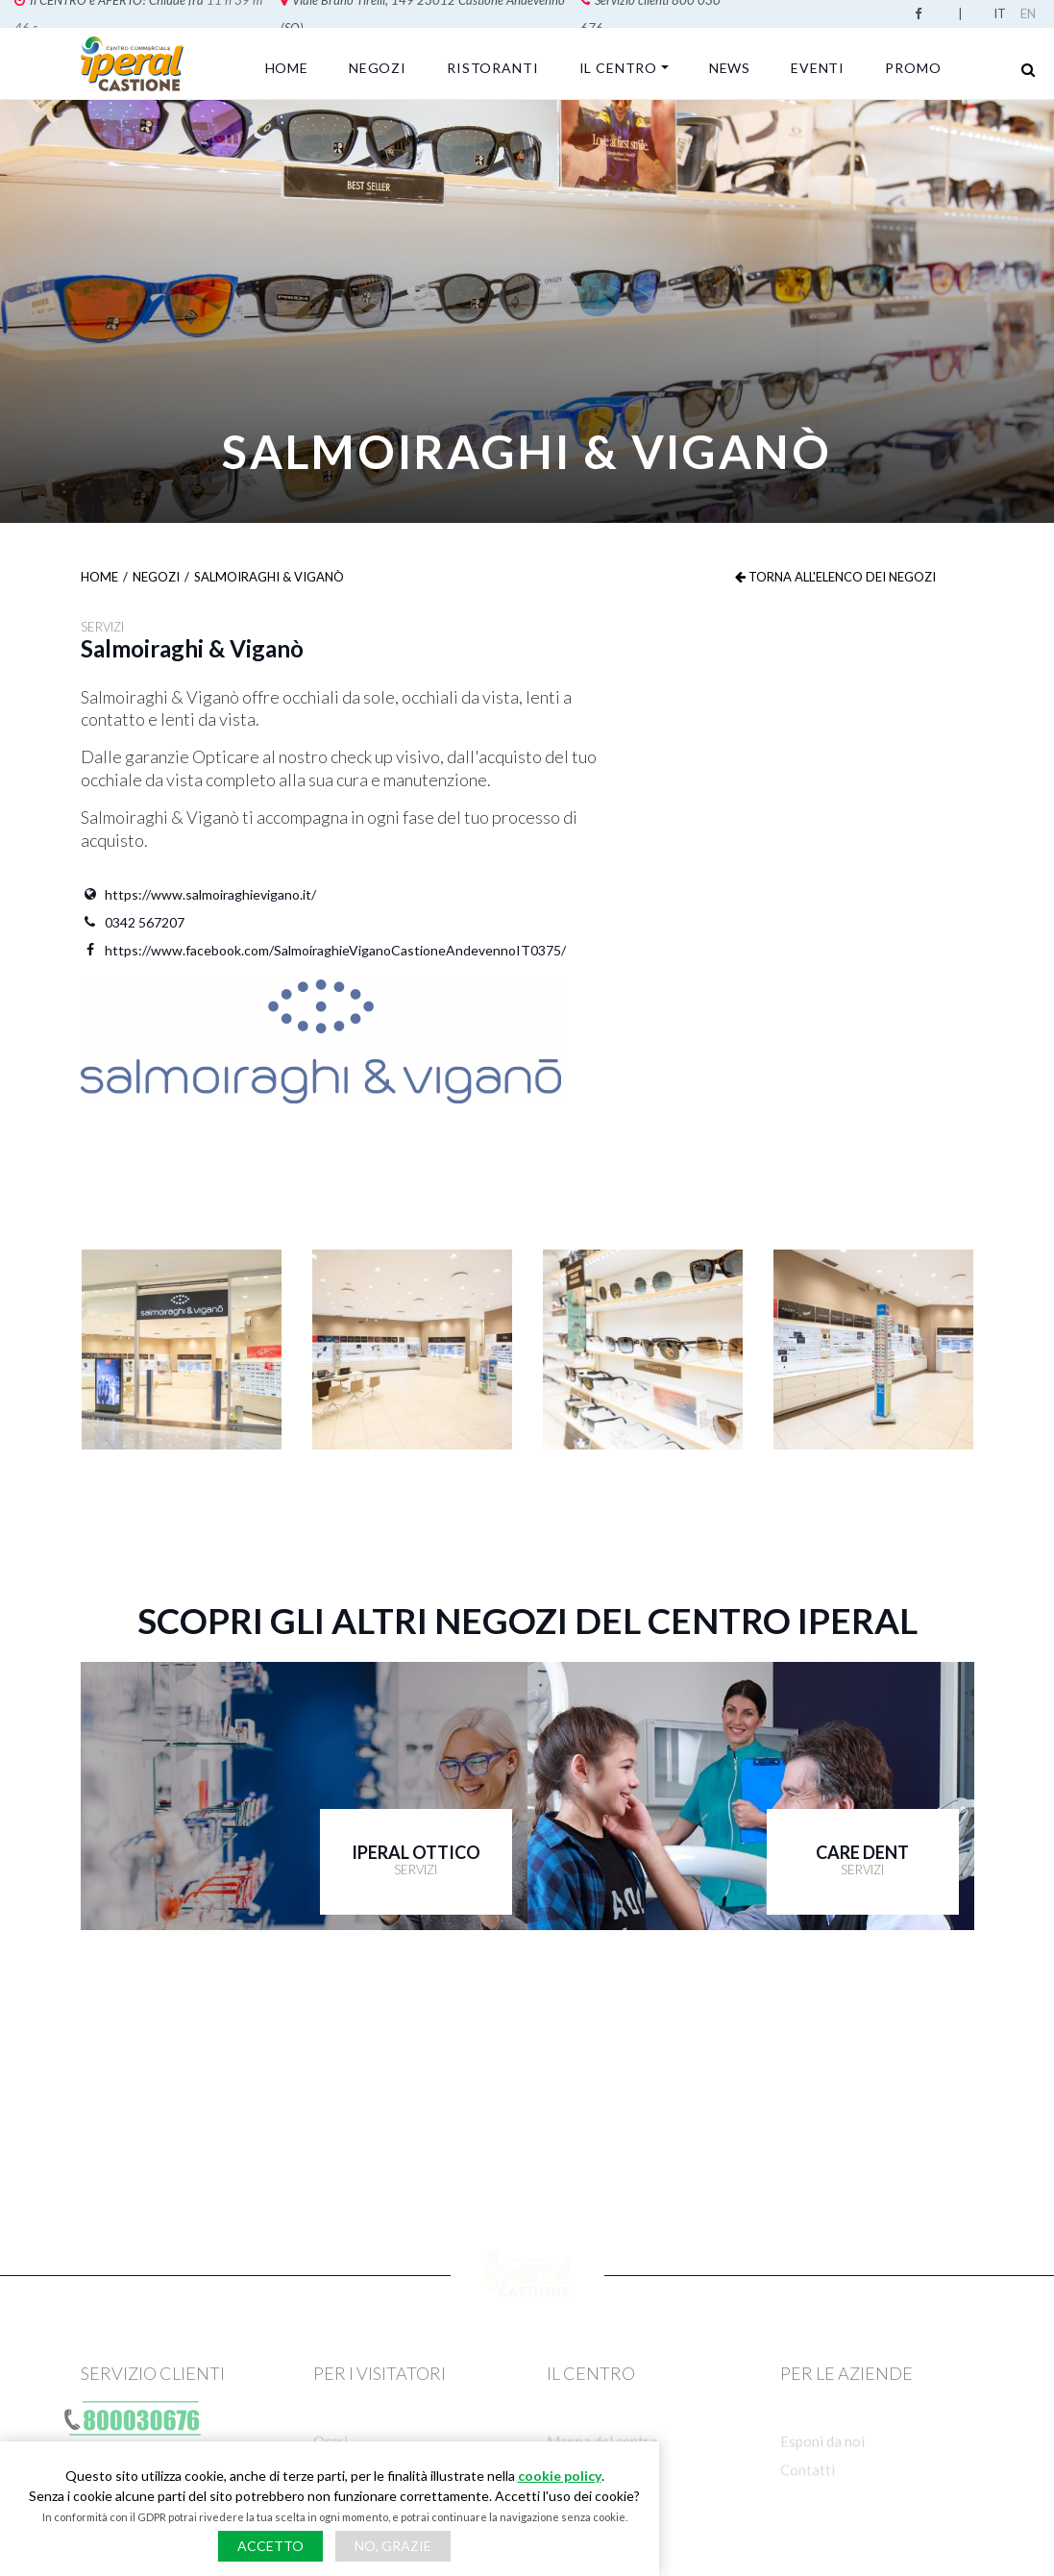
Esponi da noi (822, 2474)
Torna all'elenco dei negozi (835, 576)
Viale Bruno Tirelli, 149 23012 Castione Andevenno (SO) (210, 13)
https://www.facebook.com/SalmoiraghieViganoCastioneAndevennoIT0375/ (323, 949)
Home (286, 68)
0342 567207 (132, 921)
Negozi (377, 68)
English (1030, 13)
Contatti (807, 2505)
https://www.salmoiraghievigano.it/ (198, 894)
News (729, 68)
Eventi (818, 68)
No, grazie (393, 2546)
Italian (1003, 13)
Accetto (270, 2546)
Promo (913, 68)
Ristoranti (492, 68)
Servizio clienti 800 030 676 (463, 13)
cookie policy (559, 2475)
